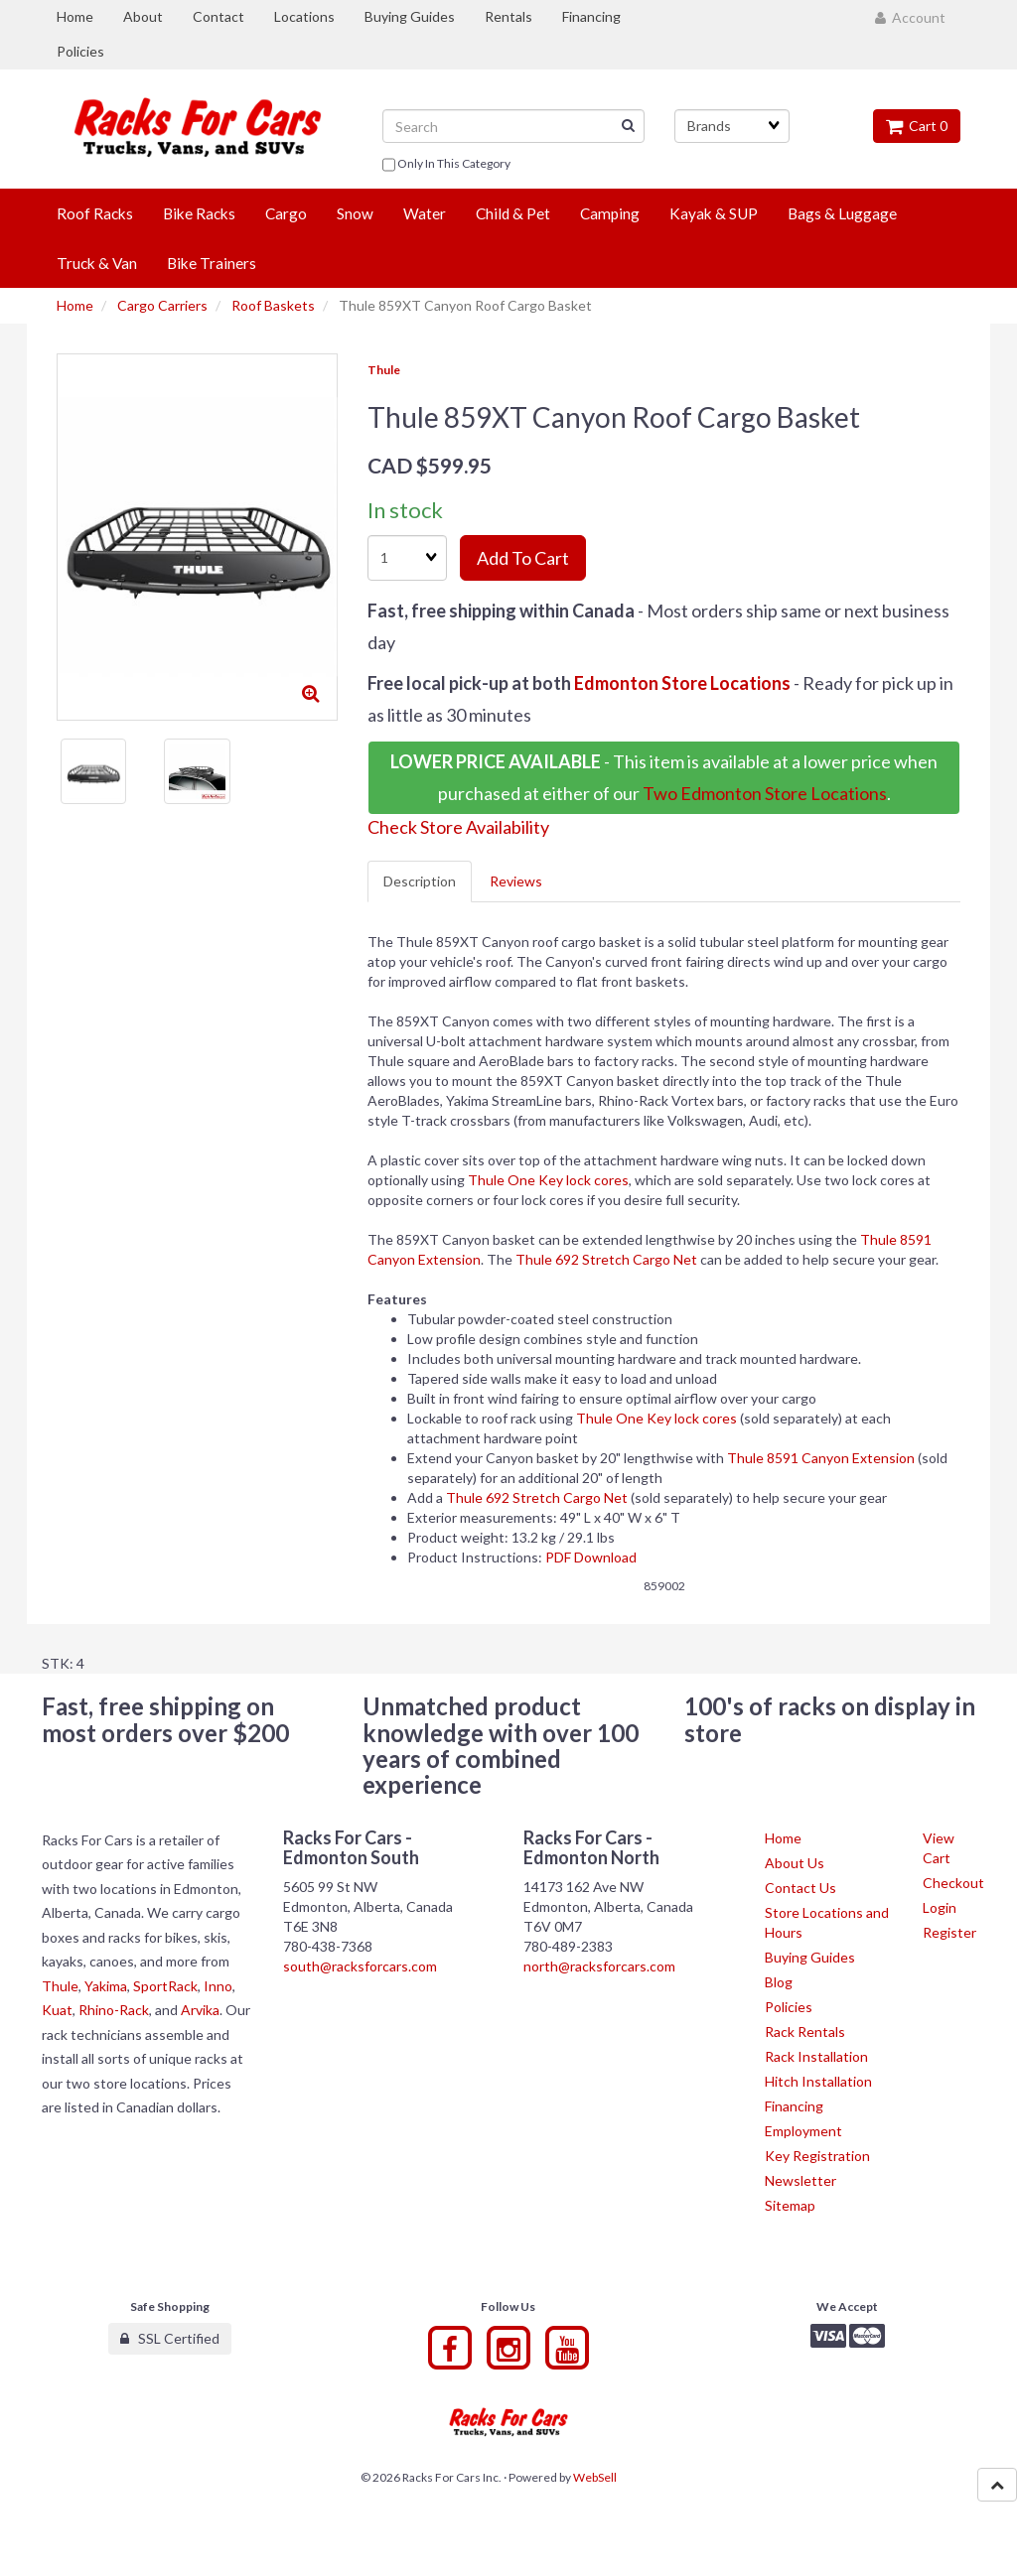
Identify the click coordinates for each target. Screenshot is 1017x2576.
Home (75, 305)
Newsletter (800, 2180)
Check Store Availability (458, 827)
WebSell (595, 2477)
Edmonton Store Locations (682, 683)
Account (910, 17)
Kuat (57, 2009)
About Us (794, 1862)
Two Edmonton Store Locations (765, 793)
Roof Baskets (273, 305)
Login (939, 1907)
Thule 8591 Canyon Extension (821, 1457)
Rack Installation (816, 2056)
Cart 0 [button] (916, 125)
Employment (803, 2130)
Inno (218, 1985)
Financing (794, 2106)
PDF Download (591, 1557)
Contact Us (800, 1887)
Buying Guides (810, 1957)
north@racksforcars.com (599, 1966)
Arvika (200, 2009)
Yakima (105, 1985)
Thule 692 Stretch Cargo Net (606, 1259)
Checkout (953, 1882)
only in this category (446, 165)
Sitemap (790, 2205)
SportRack (165, 1985)
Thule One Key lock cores (548, 1179)
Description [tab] (419, 881)
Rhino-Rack (113, 2009)
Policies (788, 2006)
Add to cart (523, 558)
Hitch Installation (818, 2081)
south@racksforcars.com (360, 1966)
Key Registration (817, 2155)
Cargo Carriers (162, 305)
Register (949, 1932)
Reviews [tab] (516, 881)
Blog (779, 1981)
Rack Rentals (805, 2031)
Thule (383, 369)
